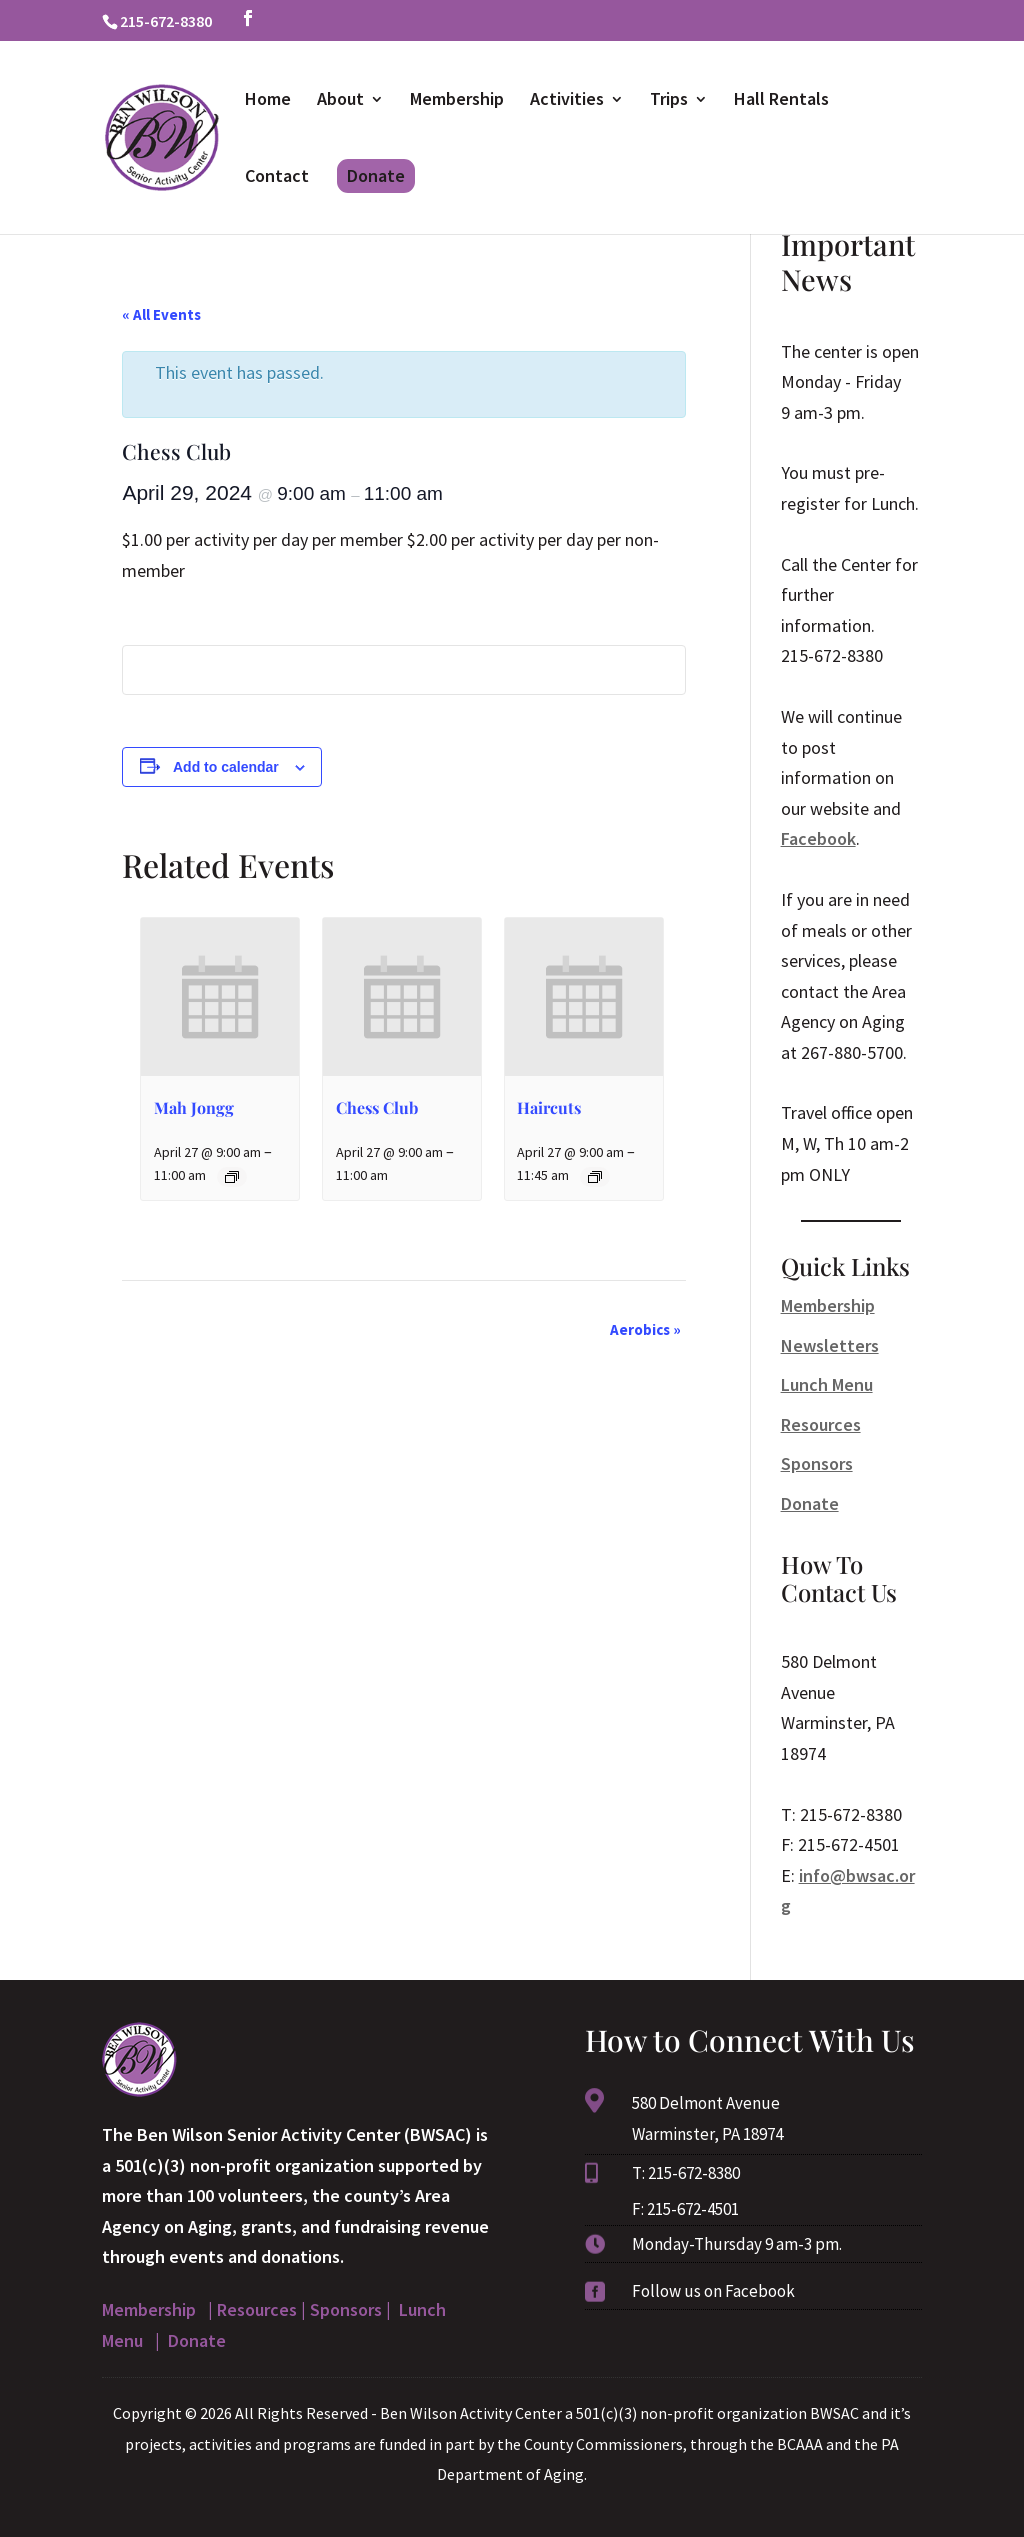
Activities (567, 101)
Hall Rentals (781, 101)
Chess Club (377, 1107)
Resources (821, 1424)
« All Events (161, 314)
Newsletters (830, 1345)
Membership (457, 101)
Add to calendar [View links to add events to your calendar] (226, 767)
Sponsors (817, 1463)
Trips (669, 101)
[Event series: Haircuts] (595, 1177)
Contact (277, 178)
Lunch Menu (827, 1384)
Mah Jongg (194, 1107)
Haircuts (549, 1107)
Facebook (818, 838)
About (340, 101)
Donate (376, 175)
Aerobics (645, 1329)
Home (268, 101)
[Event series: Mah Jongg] (232, 1177)
